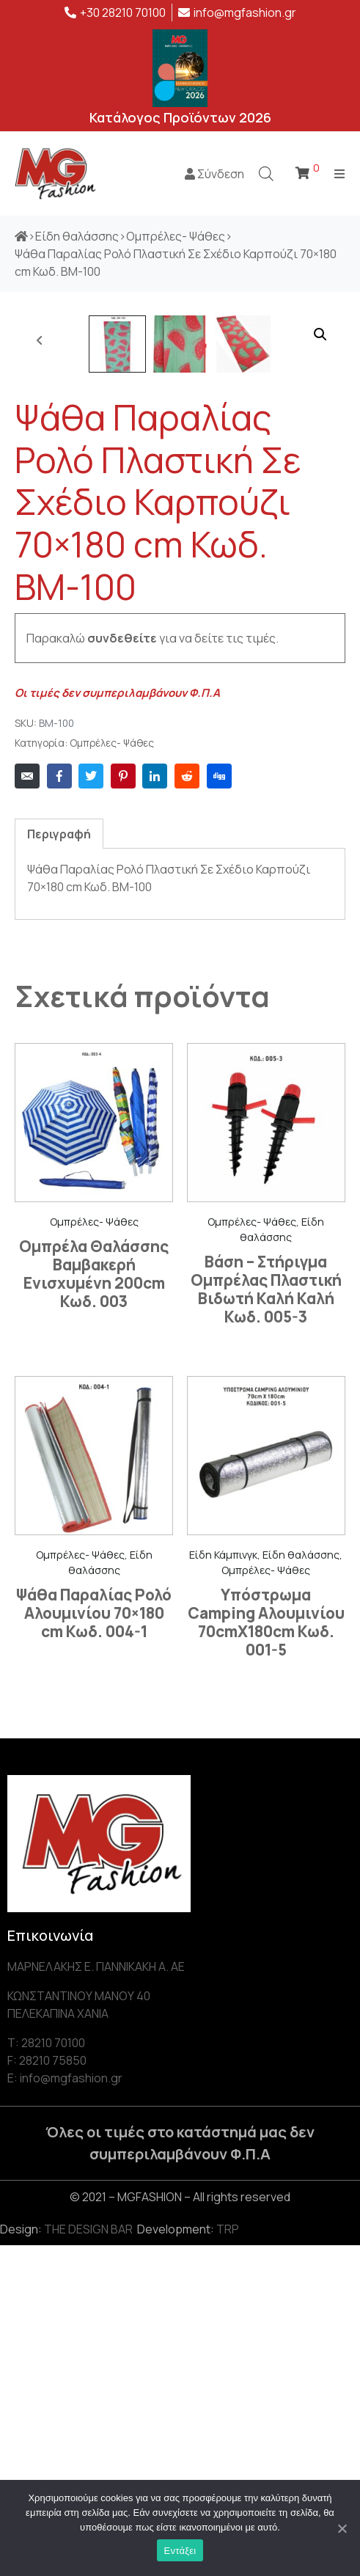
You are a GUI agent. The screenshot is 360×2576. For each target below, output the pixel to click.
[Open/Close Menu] (340, 173)
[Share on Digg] (219, 1106)
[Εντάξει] (341, 2528)
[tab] (59, 1164)
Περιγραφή (59, 1165)
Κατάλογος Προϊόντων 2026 (180, 117)
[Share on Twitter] (90, 1106)
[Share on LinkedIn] (154, 1106)
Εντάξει (180, 2550)
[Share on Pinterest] (123, 1106)
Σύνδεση (214, 174)
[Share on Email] (27, 1106)
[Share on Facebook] (59, 1106)
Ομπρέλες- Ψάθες (112, 1073)
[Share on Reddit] (187, 1106)
